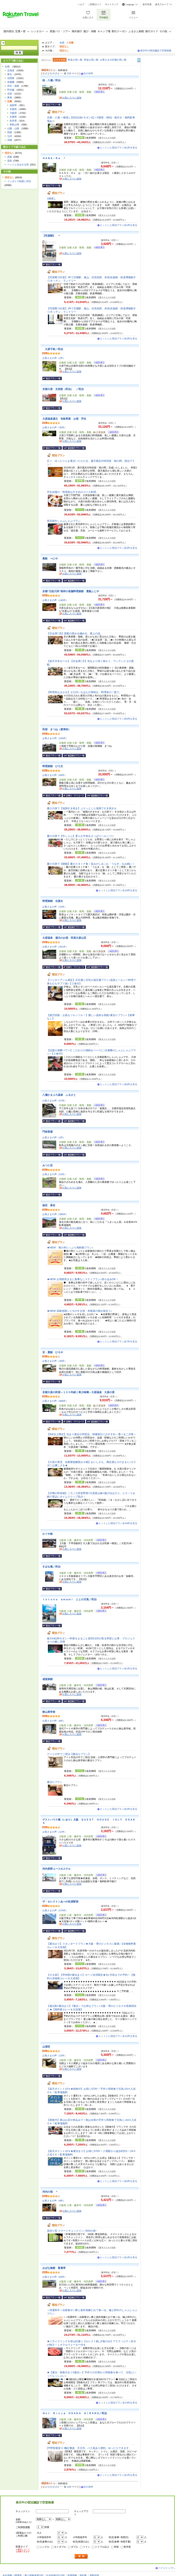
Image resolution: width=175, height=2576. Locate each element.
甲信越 (10, 89)
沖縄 (9, 140)
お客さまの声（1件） (53, 358)
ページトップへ (166, 2568)
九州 (9, 136)
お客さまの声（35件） (54, 427)
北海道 (10, 70)
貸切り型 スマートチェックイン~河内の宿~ (72, 2230)
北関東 (10, 78)
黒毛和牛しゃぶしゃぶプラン (63, 520)
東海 (9, 97)
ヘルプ (81, 4)
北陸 (9, 93)
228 (69, 73)
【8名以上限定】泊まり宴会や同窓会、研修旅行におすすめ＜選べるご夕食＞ (91, 1434)
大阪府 (13, 113)
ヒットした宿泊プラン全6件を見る (118, 1084)
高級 (9, 156)
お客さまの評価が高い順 (113, 59)
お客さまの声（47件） (54, 1100)
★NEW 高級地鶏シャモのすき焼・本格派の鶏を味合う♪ (79, 1310)
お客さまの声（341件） (55, 946)
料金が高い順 (91, 59)
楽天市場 (147, 4)
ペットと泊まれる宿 (18, 164)
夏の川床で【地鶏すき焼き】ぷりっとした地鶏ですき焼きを (82, 808)
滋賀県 (13, 105)
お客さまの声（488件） (55, 1401)
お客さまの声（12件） (54, 1831)
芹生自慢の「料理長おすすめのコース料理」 (73, 492)
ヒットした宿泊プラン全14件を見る (118, 2402)
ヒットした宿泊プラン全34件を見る (118, 1523)
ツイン (86, 2546)
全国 (62, 42)
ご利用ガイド (94, 4)
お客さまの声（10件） (54, 906)
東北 (9, 74)
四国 (9, 132)
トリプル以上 (102, 2546)
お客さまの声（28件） (54, 1361)
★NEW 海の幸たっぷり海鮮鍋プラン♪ (70, 1247)
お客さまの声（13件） (54, 2055)
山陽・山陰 (13, 128)
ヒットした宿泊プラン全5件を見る (118, 718)
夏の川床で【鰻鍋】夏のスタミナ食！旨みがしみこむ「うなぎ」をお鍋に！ (91, 863)
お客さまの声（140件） (55, 600)
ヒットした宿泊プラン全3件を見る (118, 548)
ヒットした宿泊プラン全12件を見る (118, 2036)
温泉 (9, 160)
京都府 (13, 109)
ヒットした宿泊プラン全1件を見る (118, 147)
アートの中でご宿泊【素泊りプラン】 (69, 1754)
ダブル (74, 2546)
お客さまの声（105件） (55, 738)
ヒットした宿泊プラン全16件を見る (118, 890)
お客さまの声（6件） (53, 1720)
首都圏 (10, 82)
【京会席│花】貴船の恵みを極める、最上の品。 (75, 633)
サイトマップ (111, 4)
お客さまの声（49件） (54, 775)
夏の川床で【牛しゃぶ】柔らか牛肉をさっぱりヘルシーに (80, 835)
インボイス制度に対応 (19, 181)
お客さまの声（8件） (53, 2200)
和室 (116, 2546)
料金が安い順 (75, 59)
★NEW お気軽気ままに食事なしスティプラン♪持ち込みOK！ (82, 1279)
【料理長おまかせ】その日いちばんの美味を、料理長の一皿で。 (84, 692)
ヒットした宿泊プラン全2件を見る (118, 338)
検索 (81, 2556)
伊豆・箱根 (13, 86)
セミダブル (60, 2546)
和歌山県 (14, 124)
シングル (44, 2546)
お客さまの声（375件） (55, 1910)
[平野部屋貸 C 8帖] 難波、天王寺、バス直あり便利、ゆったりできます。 (89, 2448)
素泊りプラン (54, 1782)
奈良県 (13, 120)
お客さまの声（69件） (54, 2276)
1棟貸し (51, 198)
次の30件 (88, 73)
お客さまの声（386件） (55, 1214)
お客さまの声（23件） (54, 1174)
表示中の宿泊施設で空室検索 (155, 50)
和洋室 (127, 2546)
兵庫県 (13, 116)
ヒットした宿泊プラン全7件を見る (118, 1341)
